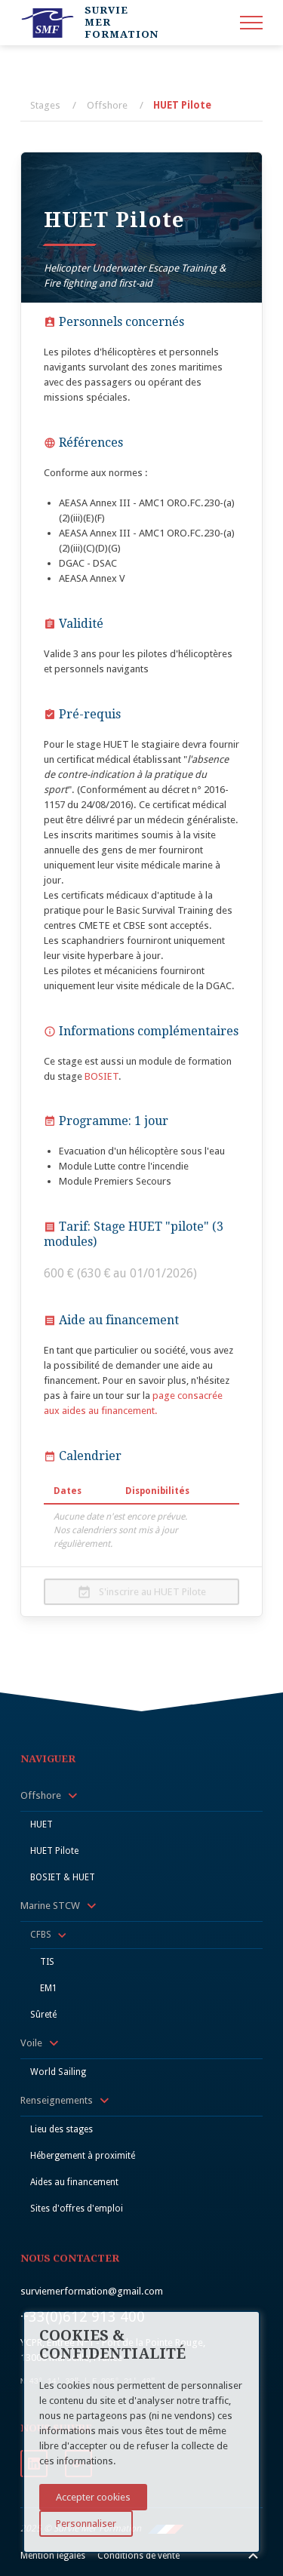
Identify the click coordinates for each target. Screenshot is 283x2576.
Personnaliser (86, 2523)
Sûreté (43, 2014)
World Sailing (58, 2072)
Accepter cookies (93, 2497)
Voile (31, 2043)
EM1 (48, 1988)
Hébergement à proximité (82, 2155)
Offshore (107, 105)
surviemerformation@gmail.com (91, 2291)
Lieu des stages (61, 2129)
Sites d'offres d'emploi (76, 2208)
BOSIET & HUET (62, 1877)
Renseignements (56, 2100)
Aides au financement (74, 2182)
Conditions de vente (138, 2555)
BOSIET (101, 1076)
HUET (41, 1824)
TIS (47, 1962)
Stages (45, 105)
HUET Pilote (182, 105)
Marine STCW (50, 1905)
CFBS (40, 1934)
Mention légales (52, 2555)
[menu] (251, 22)
